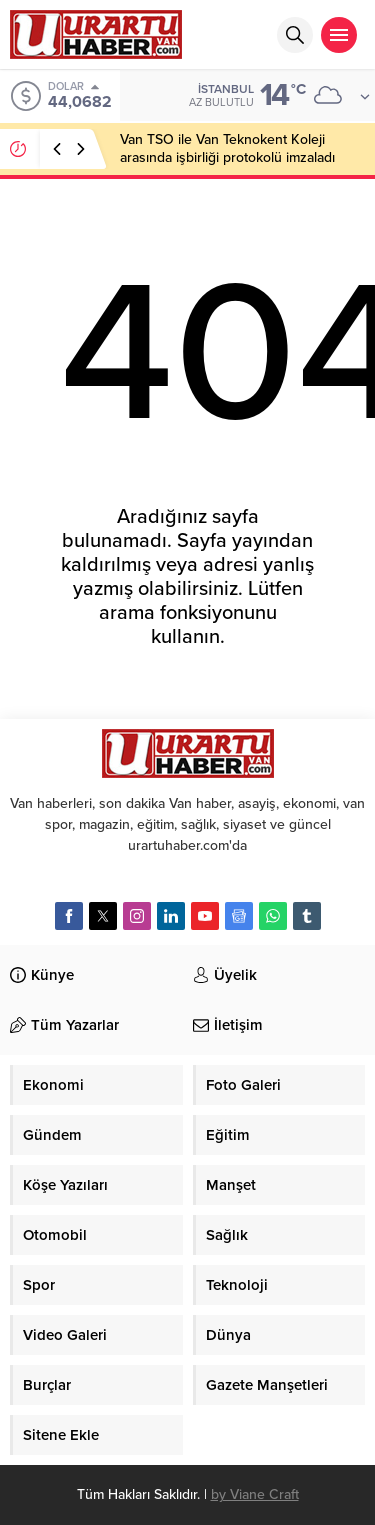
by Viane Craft (255, 1494)
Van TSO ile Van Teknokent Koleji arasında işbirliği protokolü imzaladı (227, 148)
